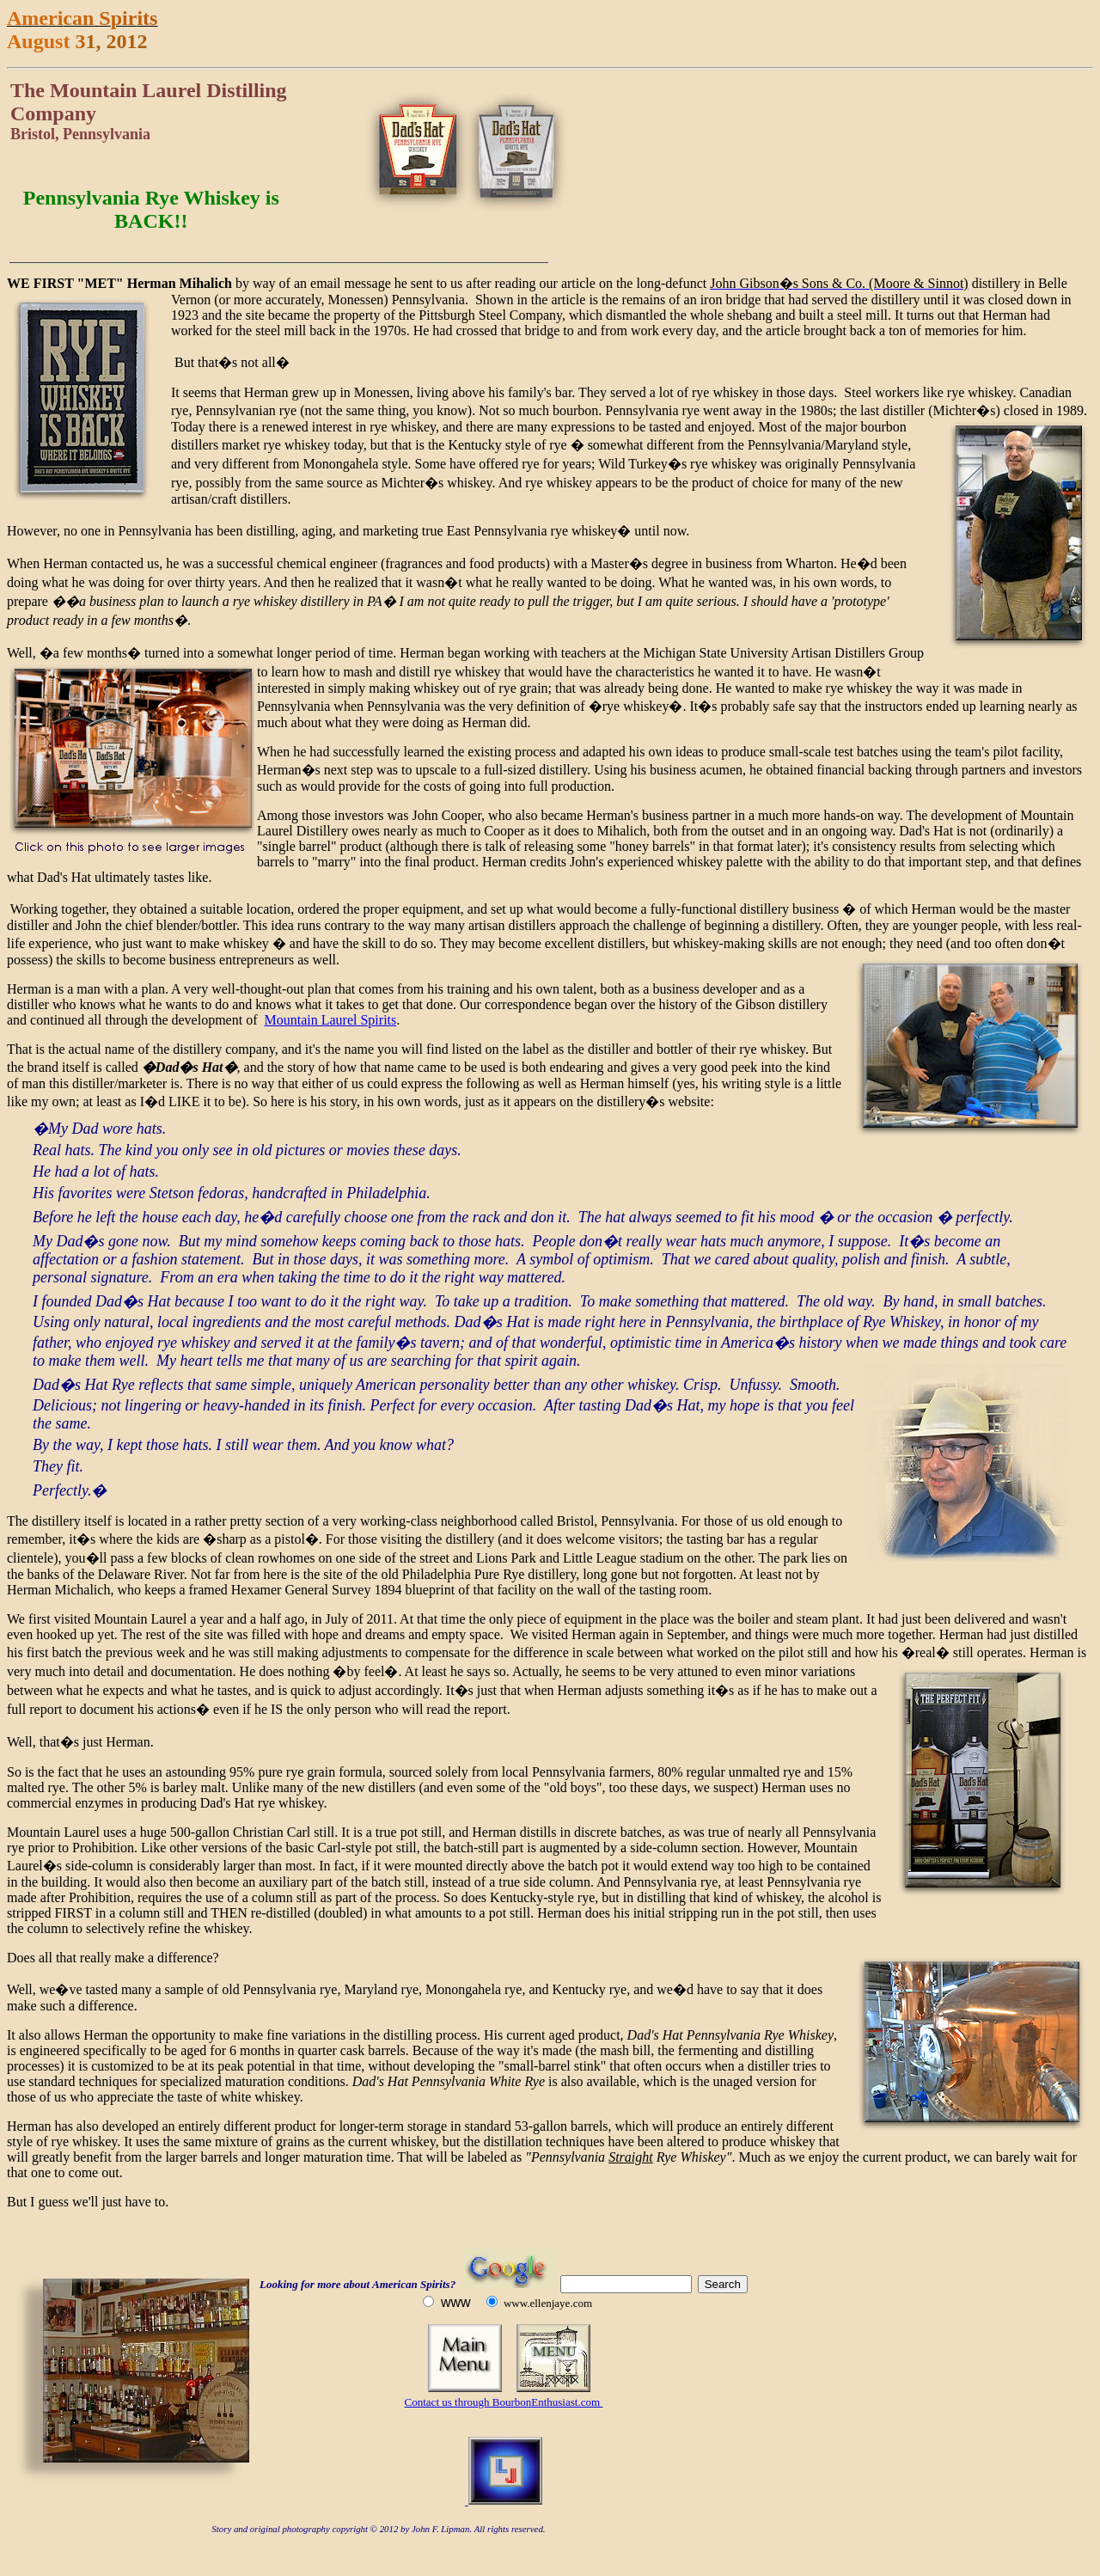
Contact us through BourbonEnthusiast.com (504, 2401)
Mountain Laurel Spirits (330, 1020)
